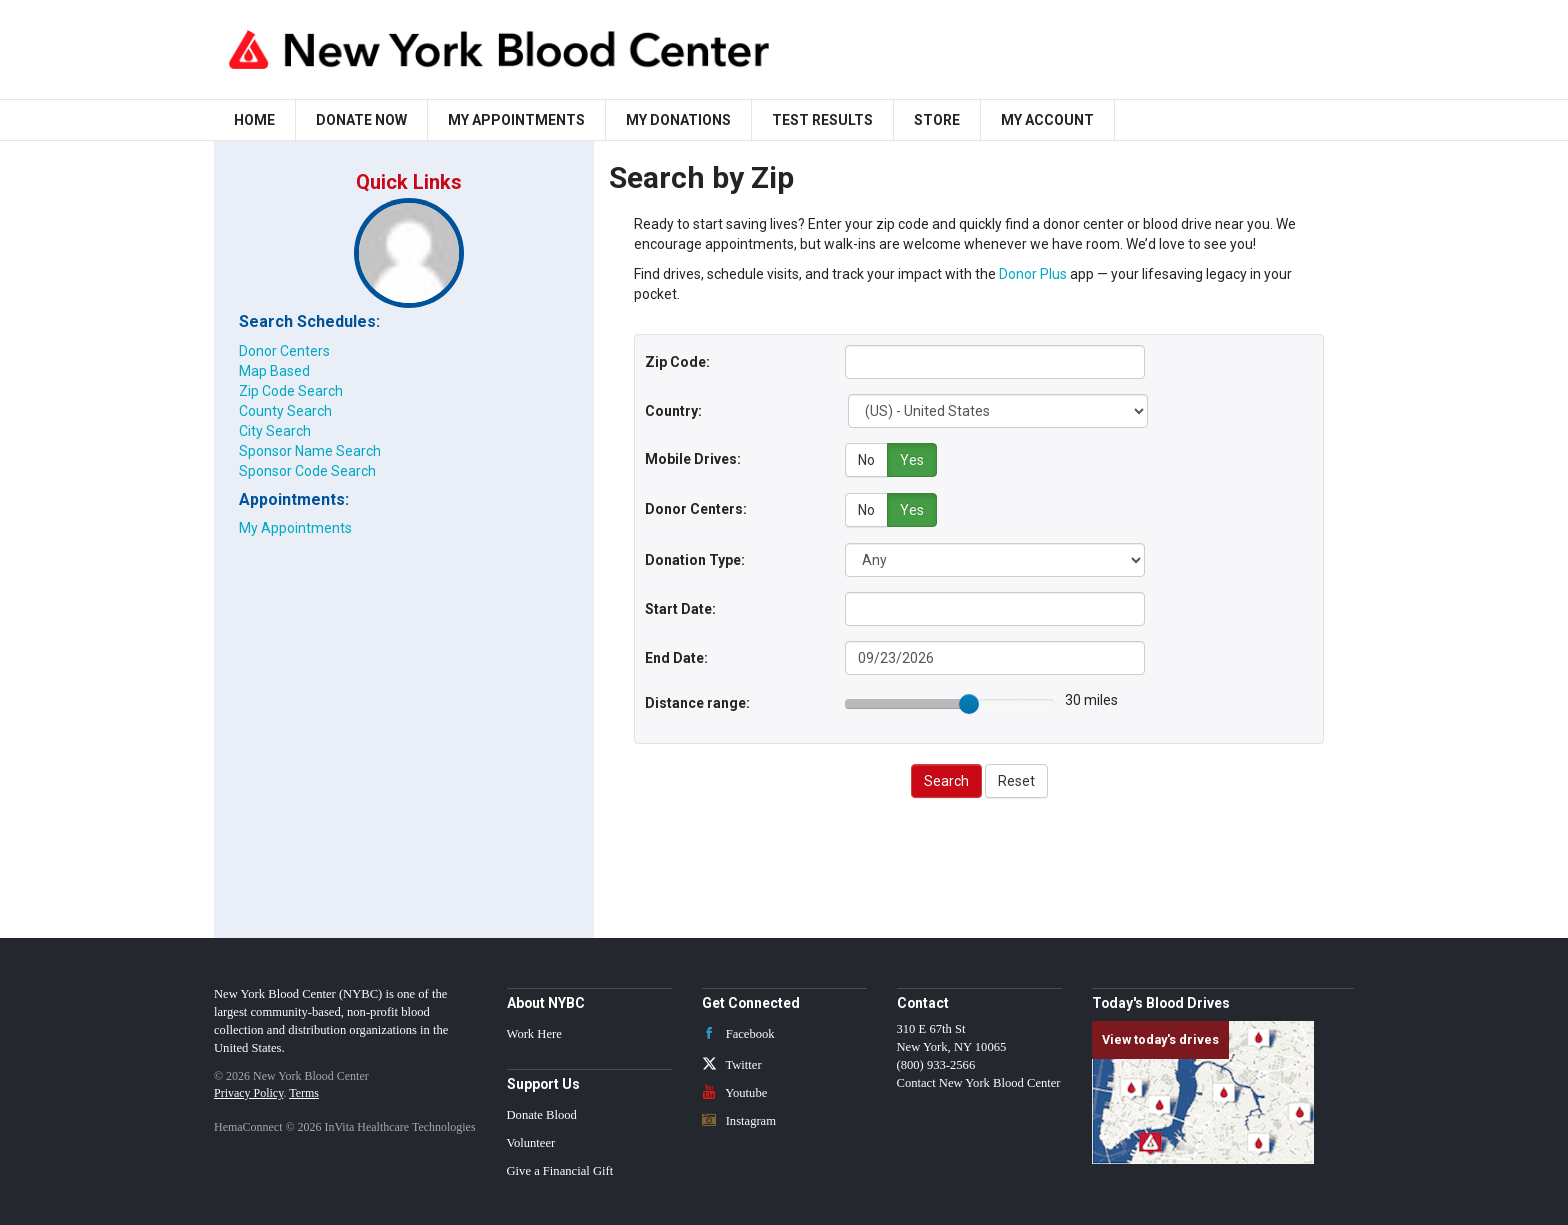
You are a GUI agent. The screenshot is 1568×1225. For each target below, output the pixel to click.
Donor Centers (284, 351)
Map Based (274, 371)
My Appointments (516, 120)
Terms (304, 1091)
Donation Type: (695, 558)
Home (254, 120)
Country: (673, 411)
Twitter (732, 1063)
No (866, 460)
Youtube (735, 1091)
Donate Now (361, 120)
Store (937, 120)
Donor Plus (1033, 274)
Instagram (739, 1119)
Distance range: (697, 701)
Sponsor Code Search (307, 471)
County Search (285, 411)
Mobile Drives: (693, 459)
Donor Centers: (696, 508)
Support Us (543, 1082)
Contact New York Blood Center (979, 1081)
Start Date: (680, 607)
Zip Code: (677, 362)
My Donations (678, 120)
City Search (275, 431)
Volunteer (531, 1142)
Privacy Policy (248, 1091)
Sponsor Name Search (310, 451)
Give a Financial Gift (560, 1170)
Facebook (738, 1032)
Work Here (534, 1032)
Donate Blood (542, 1114)
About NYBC (546, 1001)
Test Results (822, 120)
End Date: (676, 656)
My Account (1047, 120)
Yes (912, 460)
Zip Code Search (291, 391)
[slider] (969, 702)
